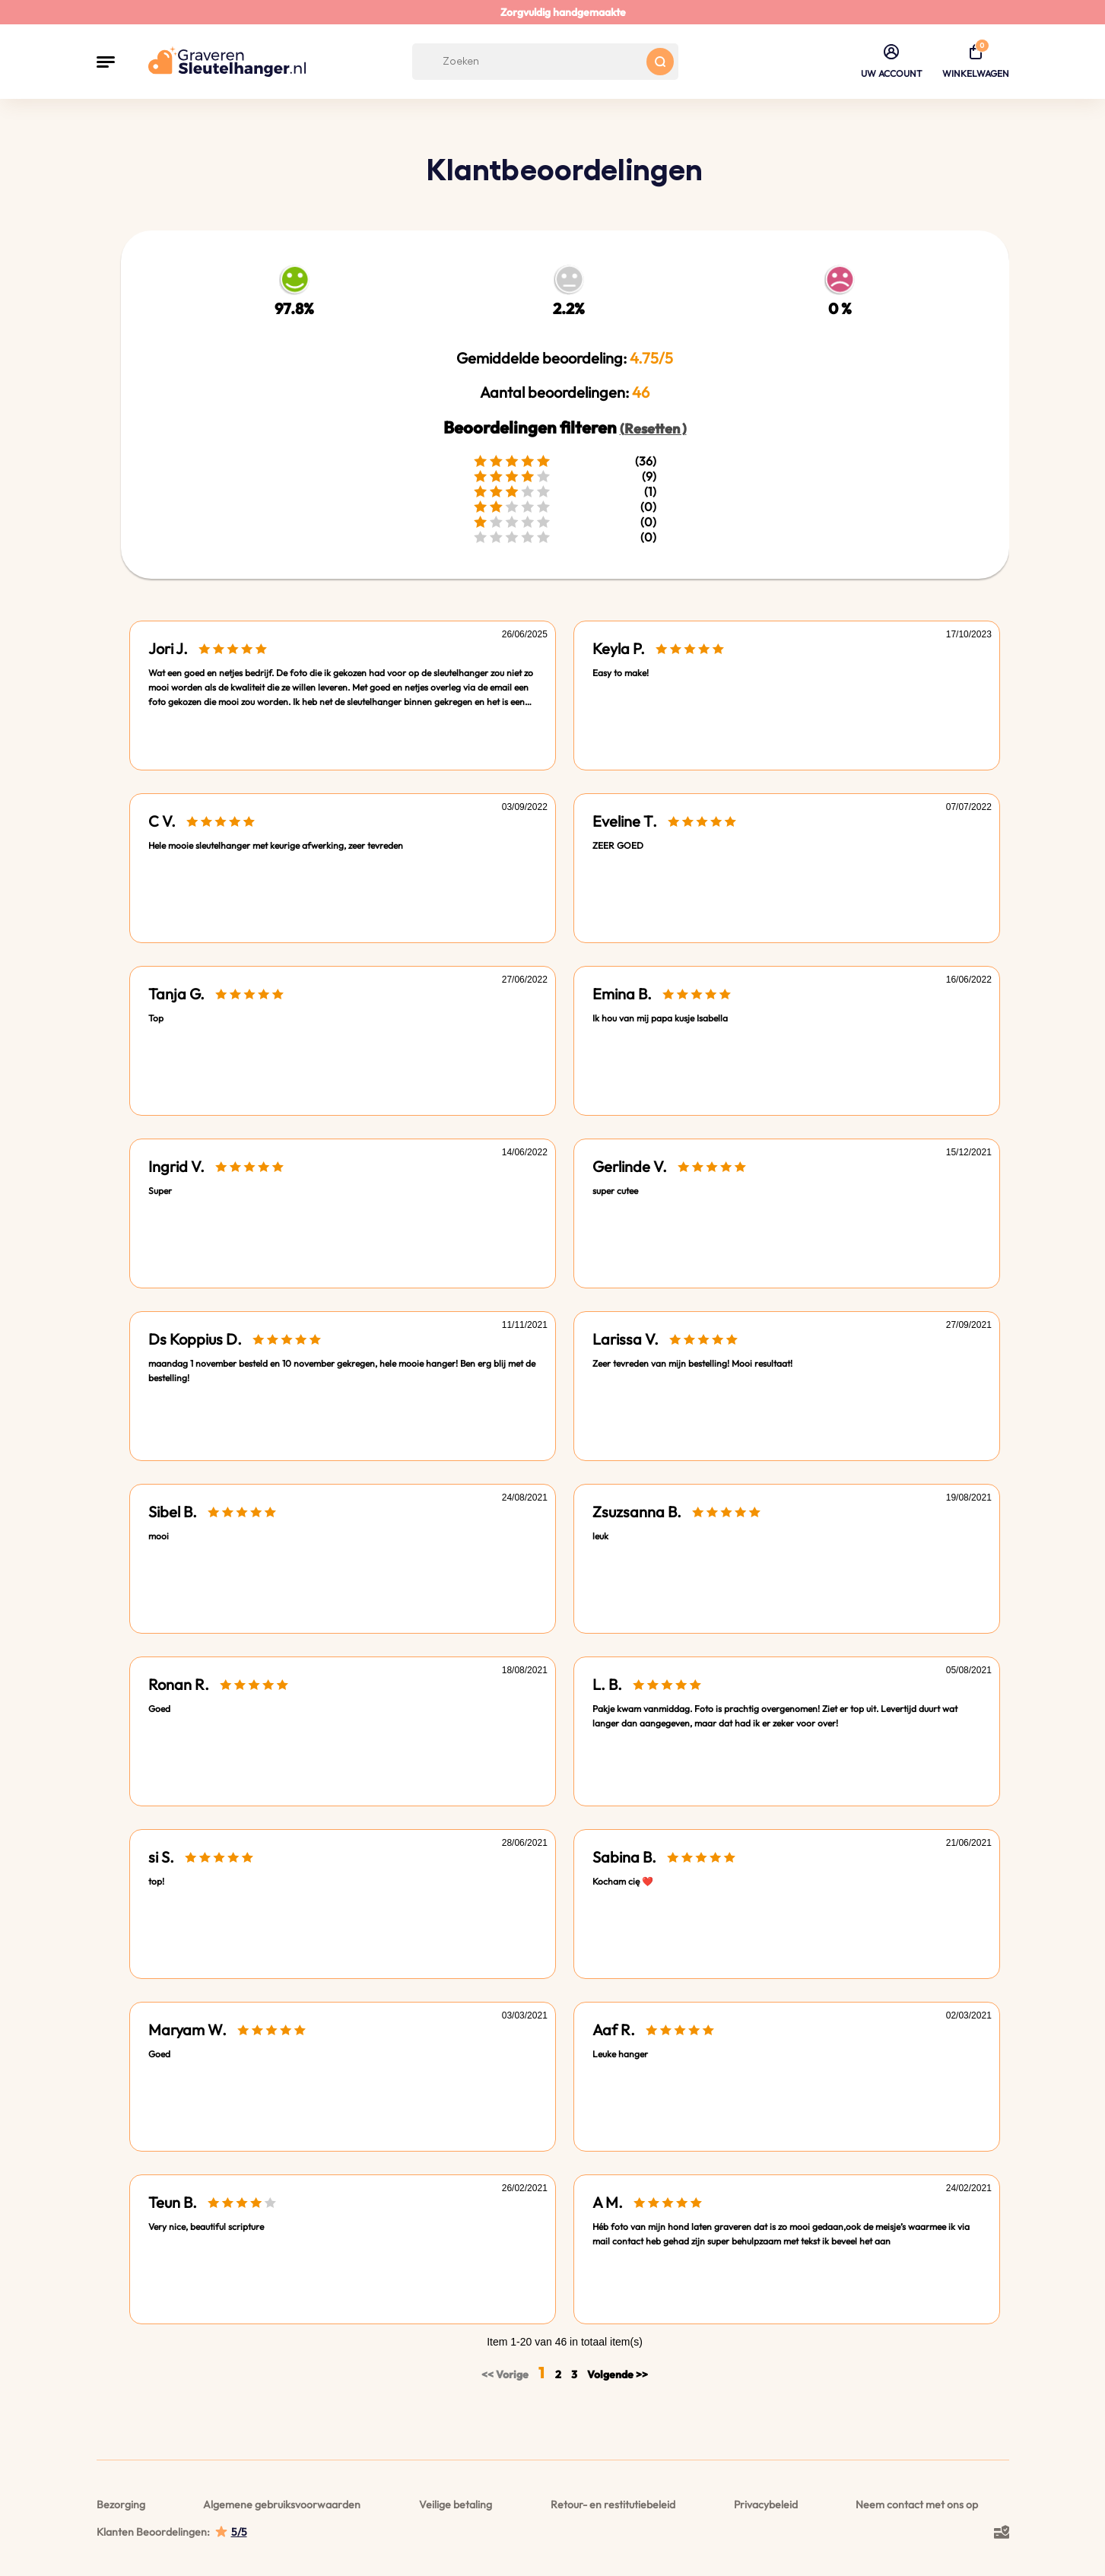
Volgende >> (617, 2374)
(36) (565, 461)
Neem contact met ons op (917, 2504)
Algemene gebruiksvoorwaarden (281, 2504)
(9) (565, 476)
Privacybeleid (766, 2504)
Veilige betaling (455, 2504)
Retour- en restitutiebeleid (613, 2504)
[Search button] (660, 61)
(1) (565, 491)
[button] (106, 61)
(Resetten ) (653, 428)
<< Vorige (506, 2374)
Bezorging (121, 2504)
